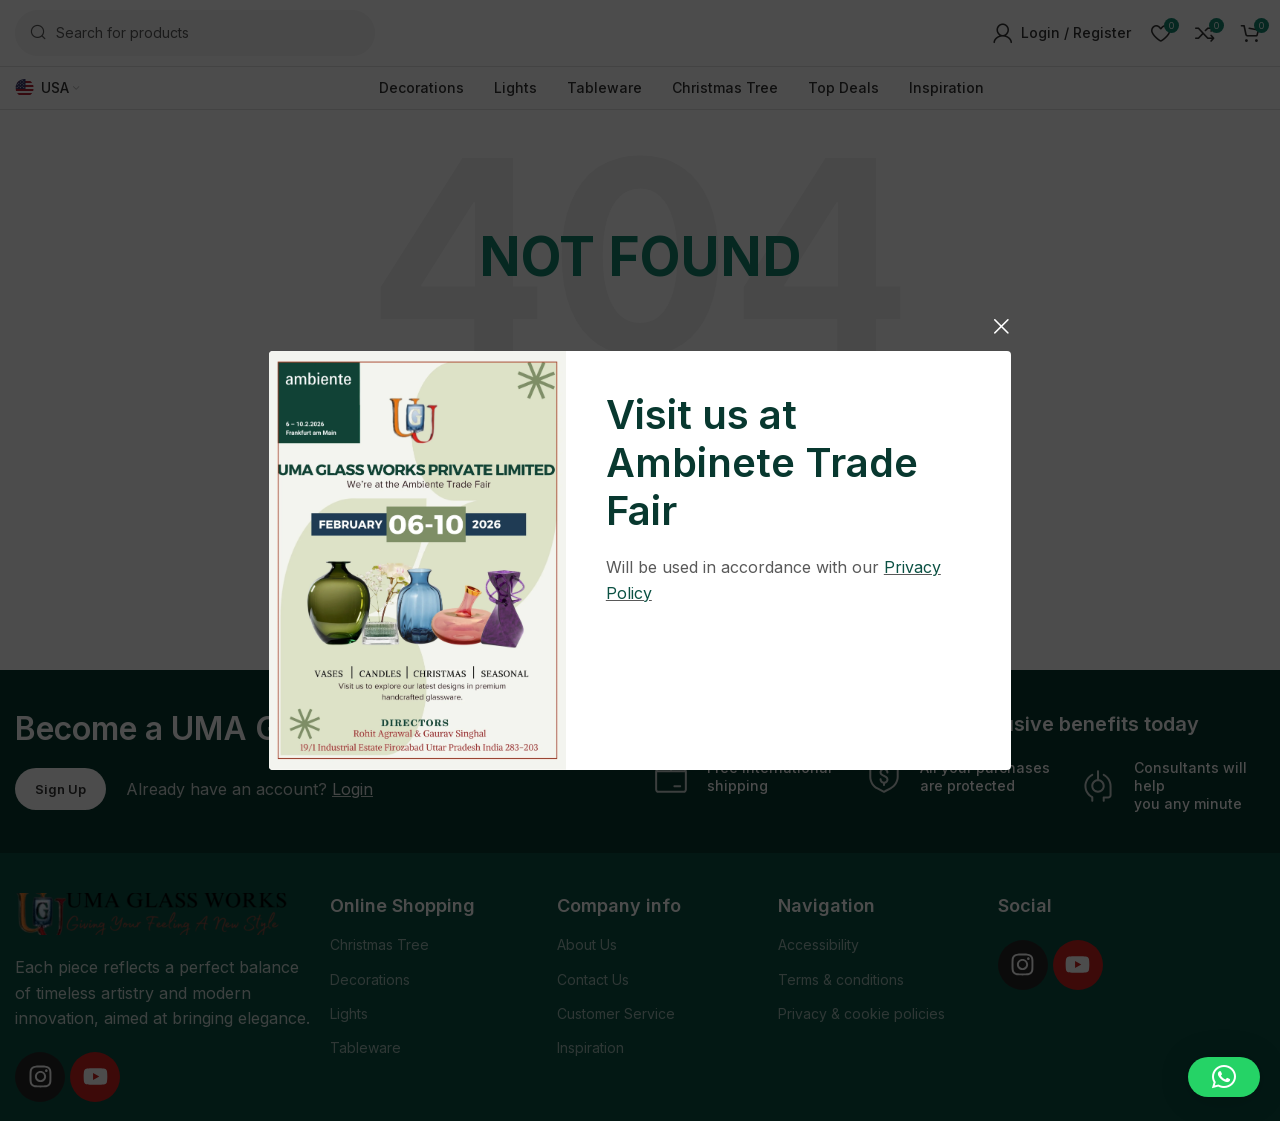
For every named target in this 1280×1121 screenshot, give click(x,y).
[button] (1224, 1077)
